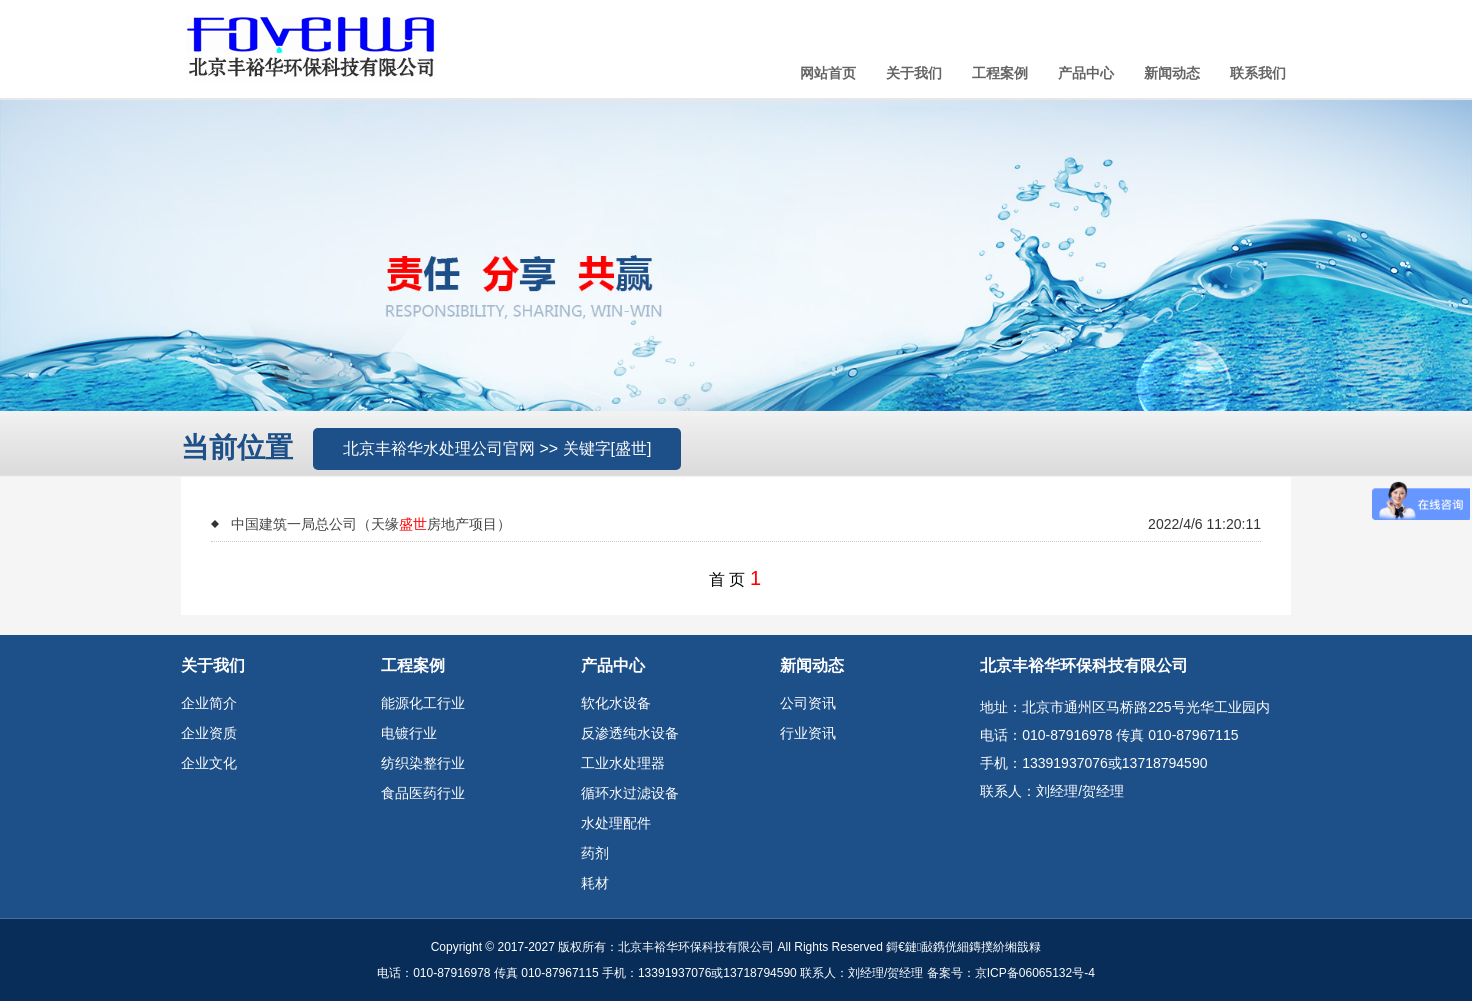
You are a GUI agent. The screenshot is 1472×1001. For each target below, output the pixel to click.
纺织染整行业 (423, 763)
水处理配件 (616, 823)
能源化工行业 (423, 703)
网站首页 (828, 73)
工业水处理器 (623, 763)
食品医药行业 (423, 793)
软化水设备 (616, 703)
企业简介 (209, 703)
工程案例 (1000, 73)
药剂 (595, 853)
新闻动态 (1172, 73)
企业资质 (209, 733)
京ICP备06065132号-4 (1035, 973)
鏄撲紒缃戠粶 (1005, 947)
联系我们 (1258, 73)
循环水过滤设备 (630, 793)
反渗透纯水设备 (630, 733)
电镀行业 (409, 733)
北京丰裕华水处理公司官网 (439, 448)
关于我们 (914, 73)
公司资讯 (808, 703)
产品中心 (1086, 73)
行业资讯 (808, 733)
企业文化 (209, 763)
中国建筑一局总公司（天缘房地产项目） (371, 524)
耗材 (595, 883)
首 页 (727, 579)
